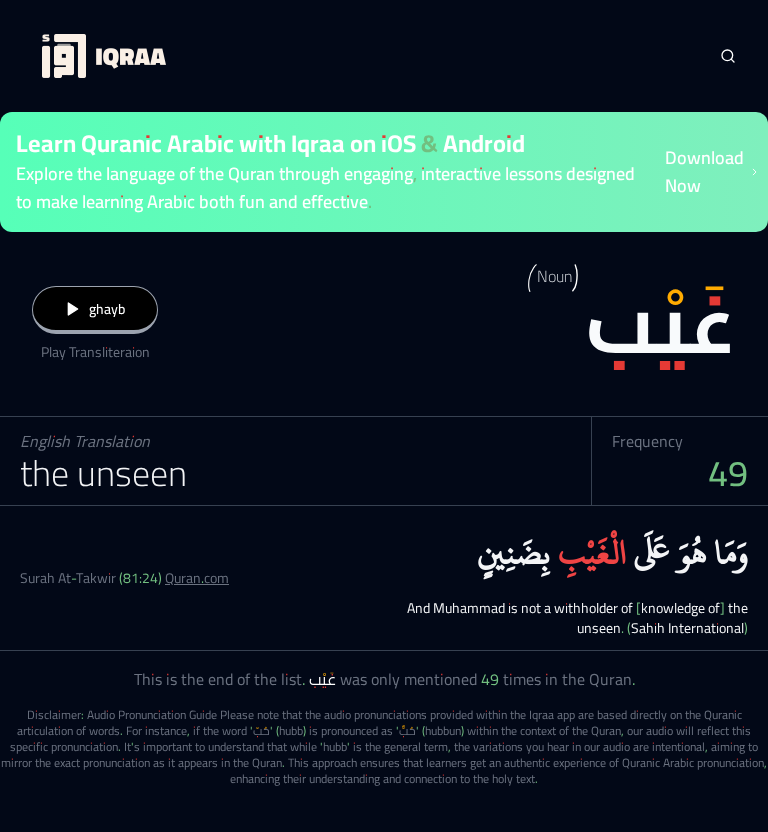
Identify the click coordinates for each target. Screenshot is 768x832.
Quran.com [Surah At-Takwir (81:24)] (197, 578)
